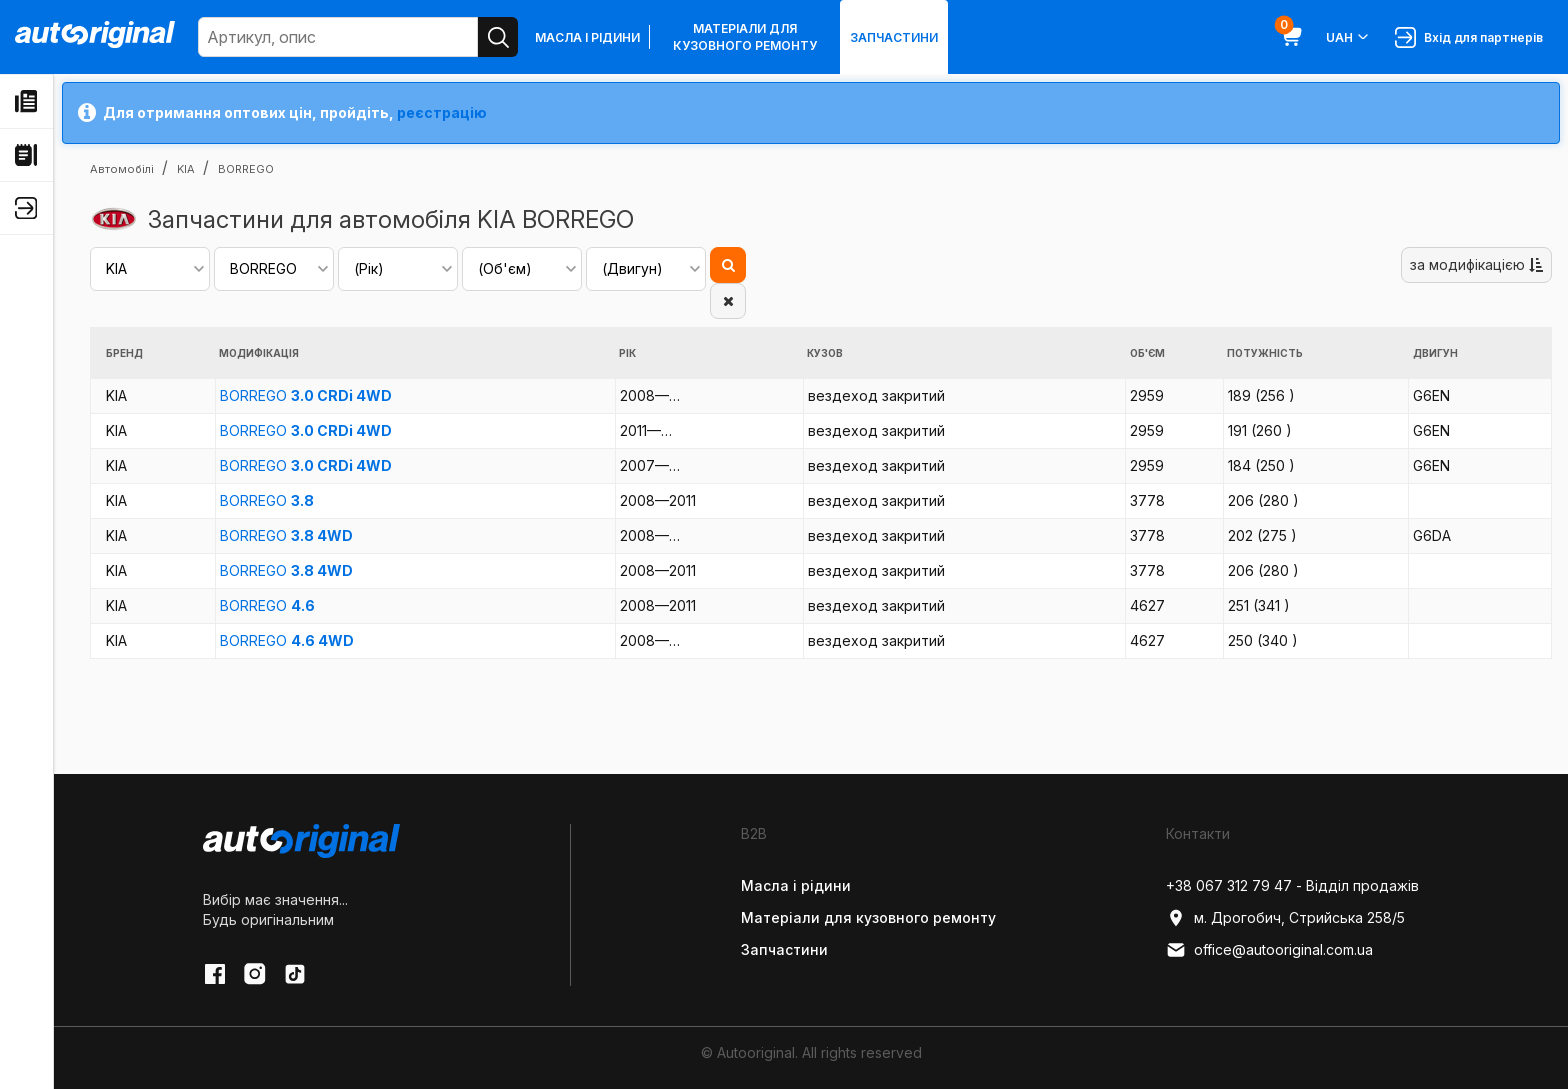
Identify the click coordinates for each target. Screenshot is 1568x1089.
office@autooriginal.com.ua (1269, 950)
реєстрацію (442, 112)
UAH (1348, 37)
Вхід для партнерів (1469, 37)
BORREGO (306, 395)
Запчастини (894, 37)
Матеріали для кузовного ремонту (745, 37)
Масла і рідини (587, 37)
